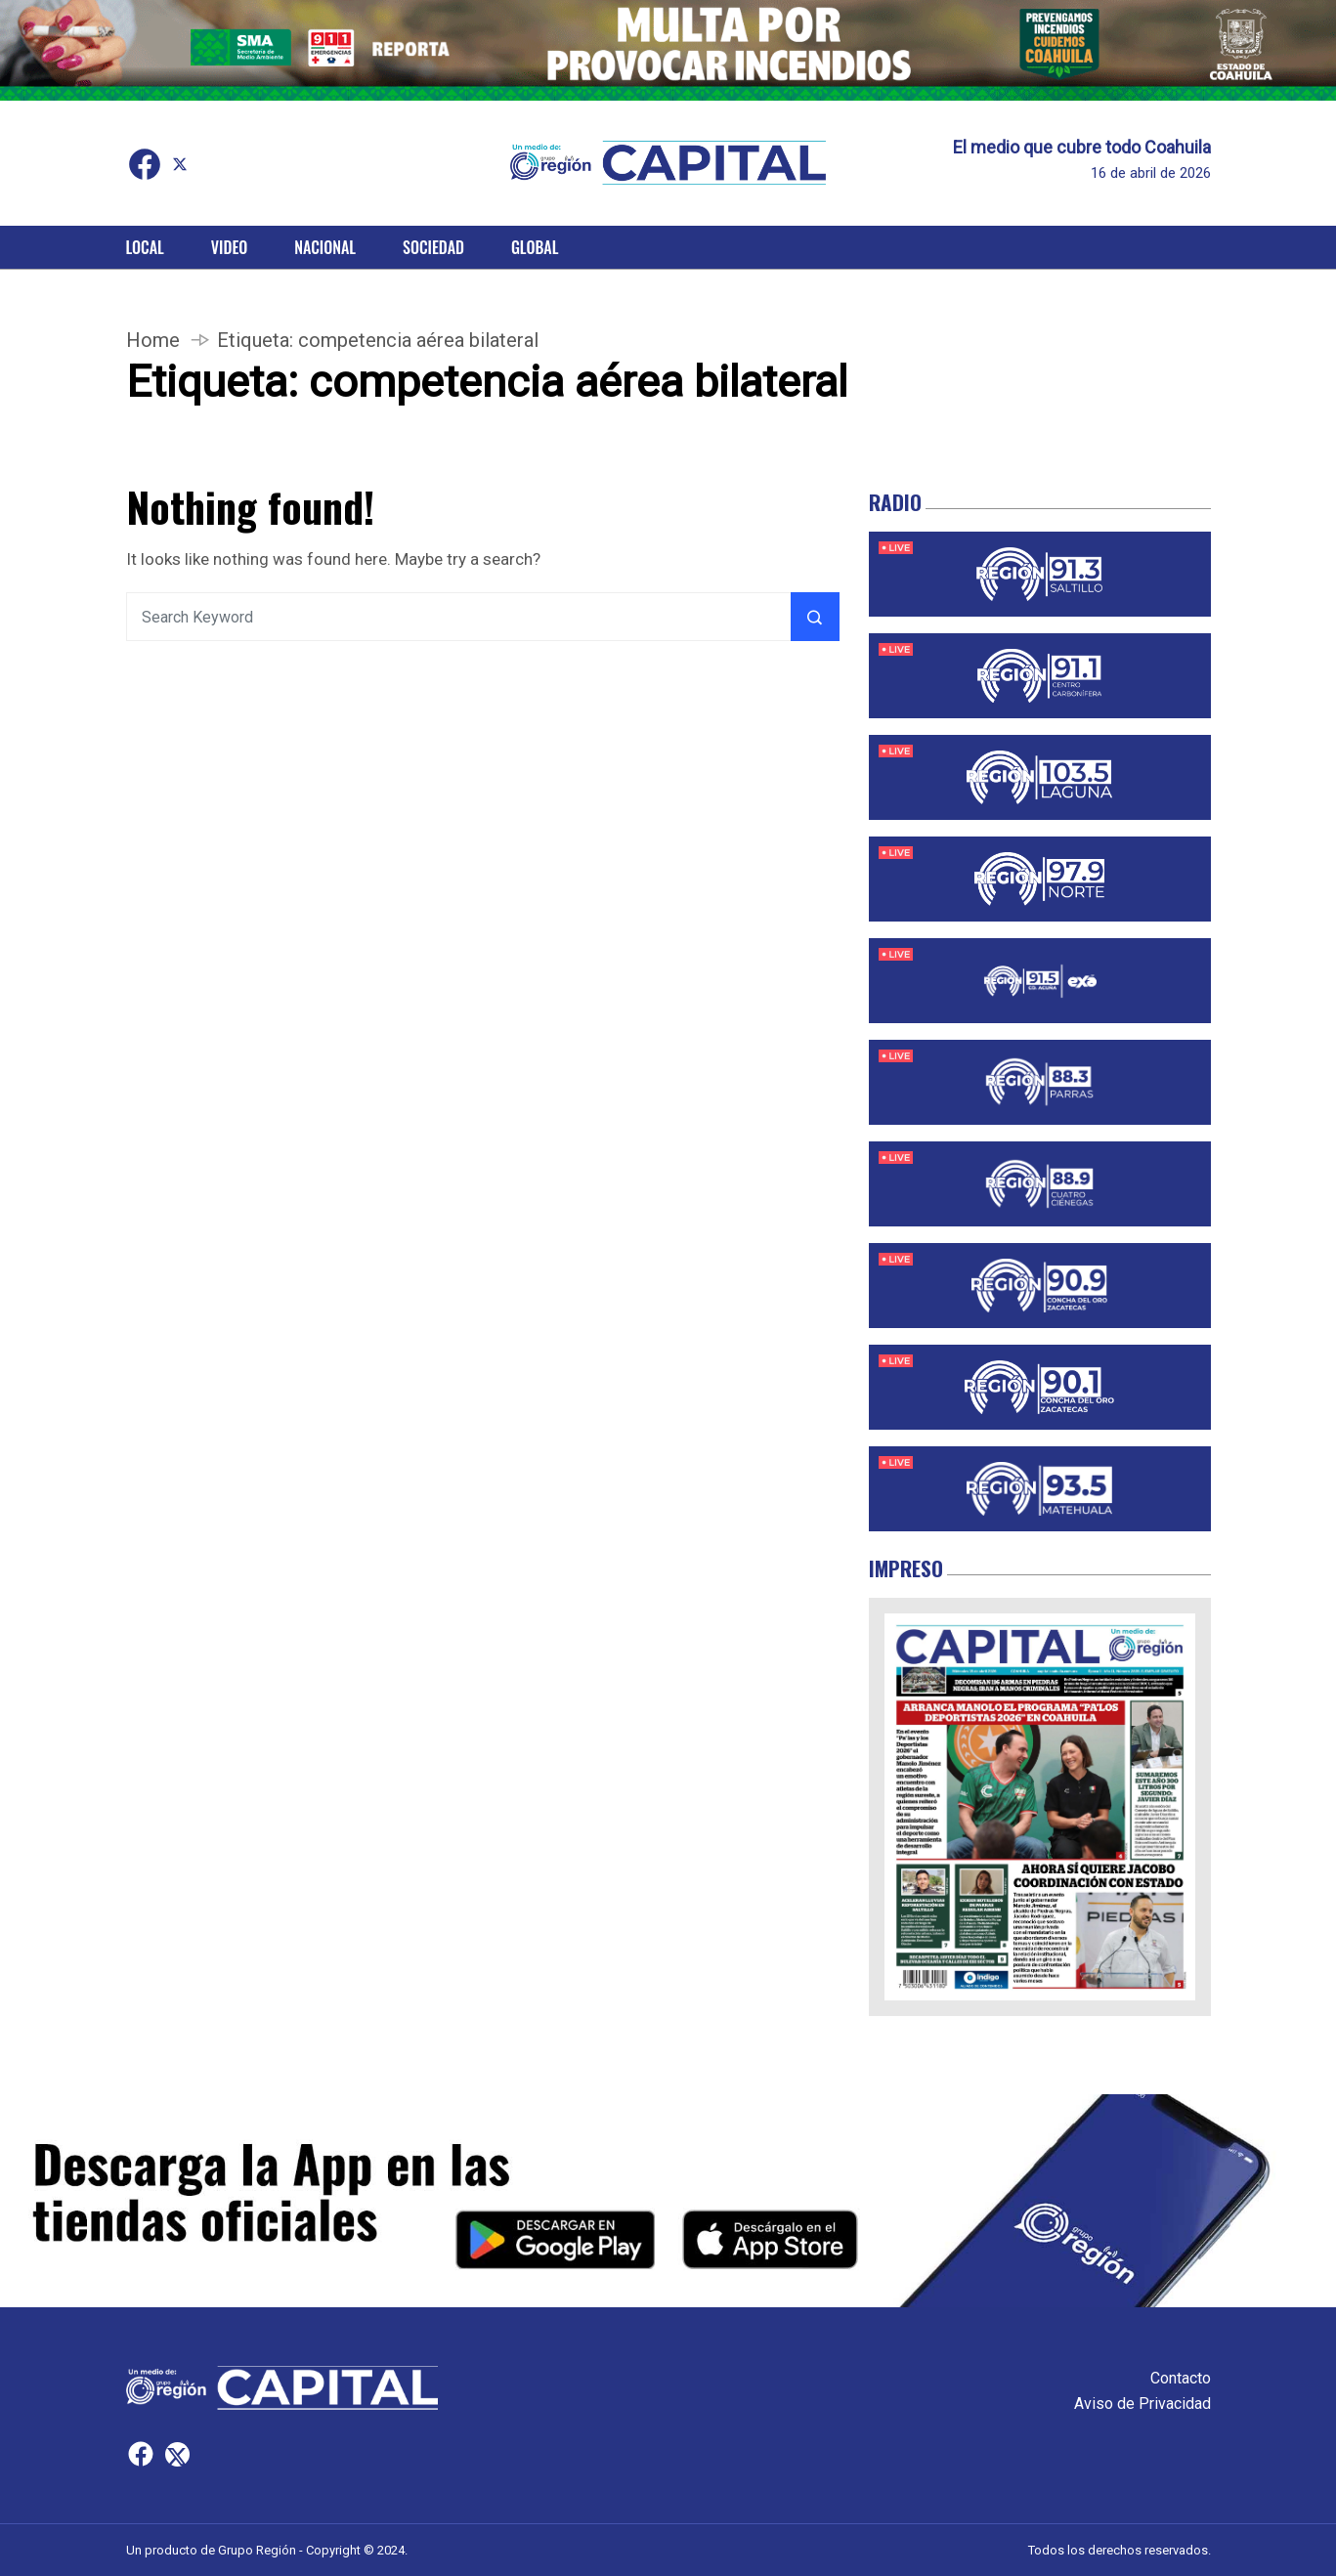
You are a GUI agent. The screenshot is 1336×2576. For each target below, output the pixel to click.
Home (153, 340)
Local (145, 247)
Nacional (325, 247)
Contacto (1180, 2378)
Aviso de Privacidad (1142, 2403)
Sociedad (433, 247)
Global (535, 247)
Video (229, 247)
